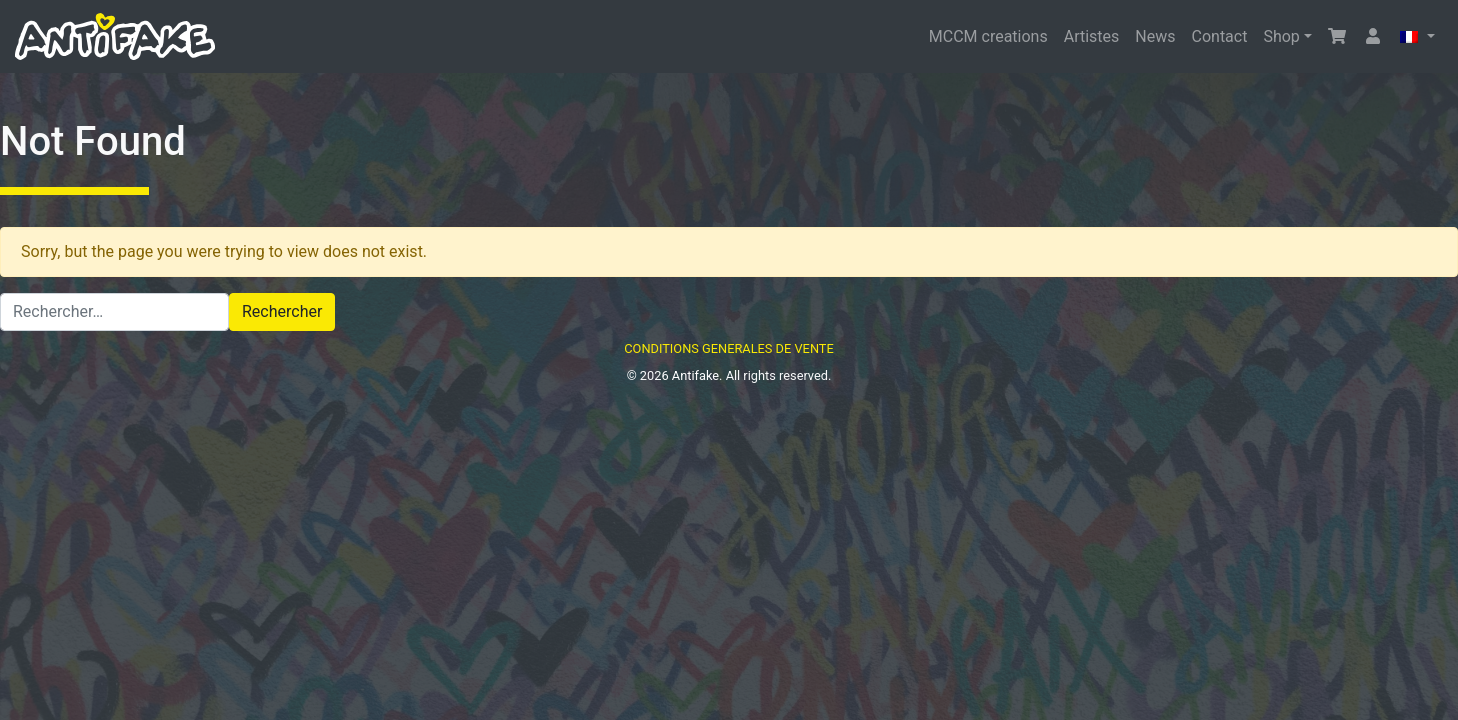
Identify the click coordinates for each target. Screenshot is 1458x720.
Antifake (695, 375)
